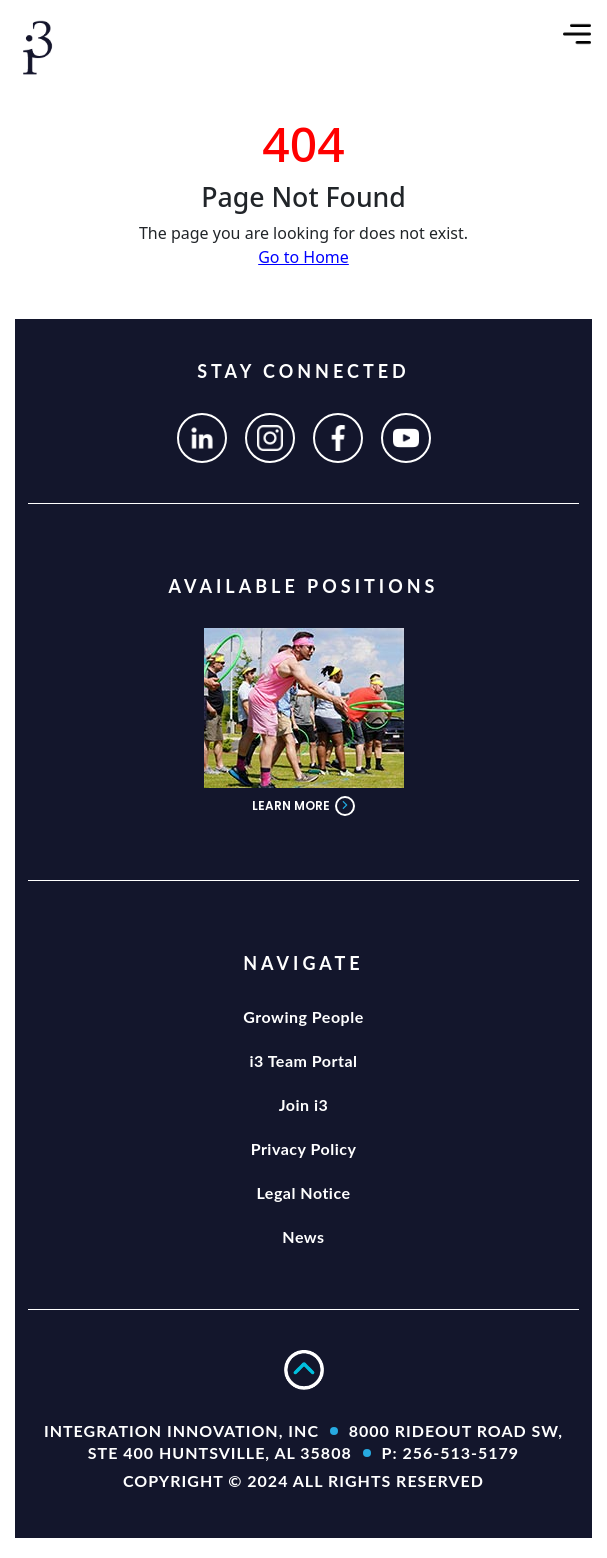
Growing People (303, 1016)
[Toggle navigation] (577, 32)
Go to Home (303, 257)
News (303, 1236)
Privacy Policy (304, 1148)
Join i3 (304, 1104)
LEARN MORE (303, 806)
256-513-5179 (460, 1452)
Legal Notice (303, 1192)
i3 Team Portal (303, 1060)
